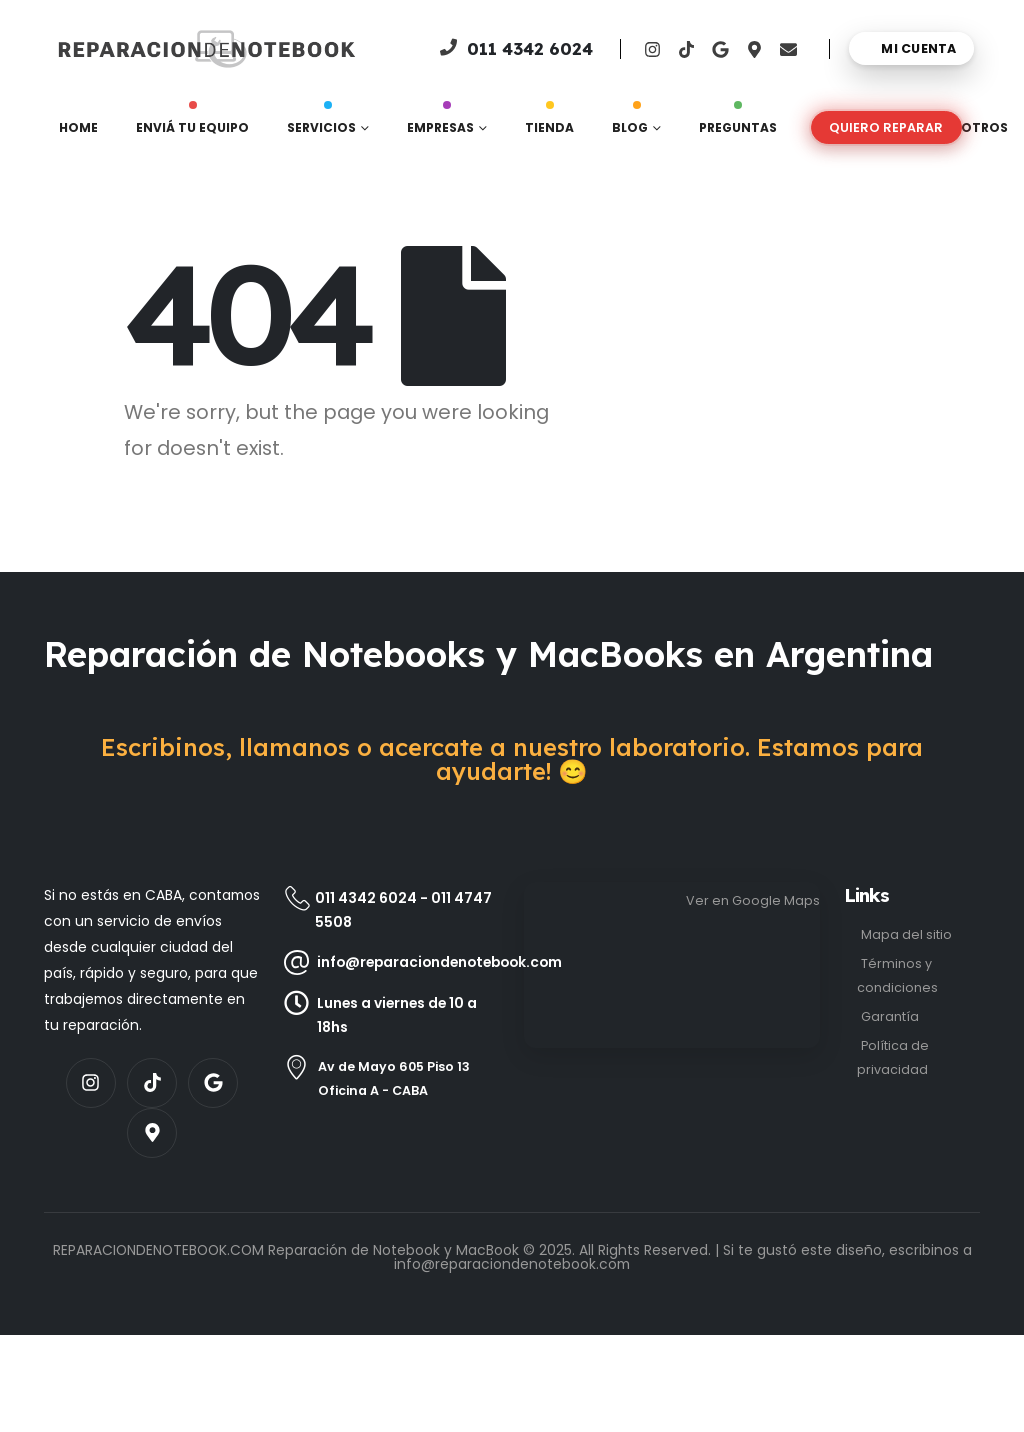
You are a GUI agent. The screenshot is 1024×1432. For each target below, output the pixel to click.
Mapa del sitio (906, 934)
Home (78, 127)
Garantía (890, 1016)
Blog (630, 123)
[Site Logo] (121, 49)
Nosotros (970, 127)
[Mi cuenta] (911, 48)
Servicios (321, 123)
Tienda (549, 123)
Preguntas (738, 123)
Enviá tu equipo (192, 123)
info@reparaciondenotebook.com (512, 1264)
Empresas (440, 123)
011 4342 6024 (366, 898)
